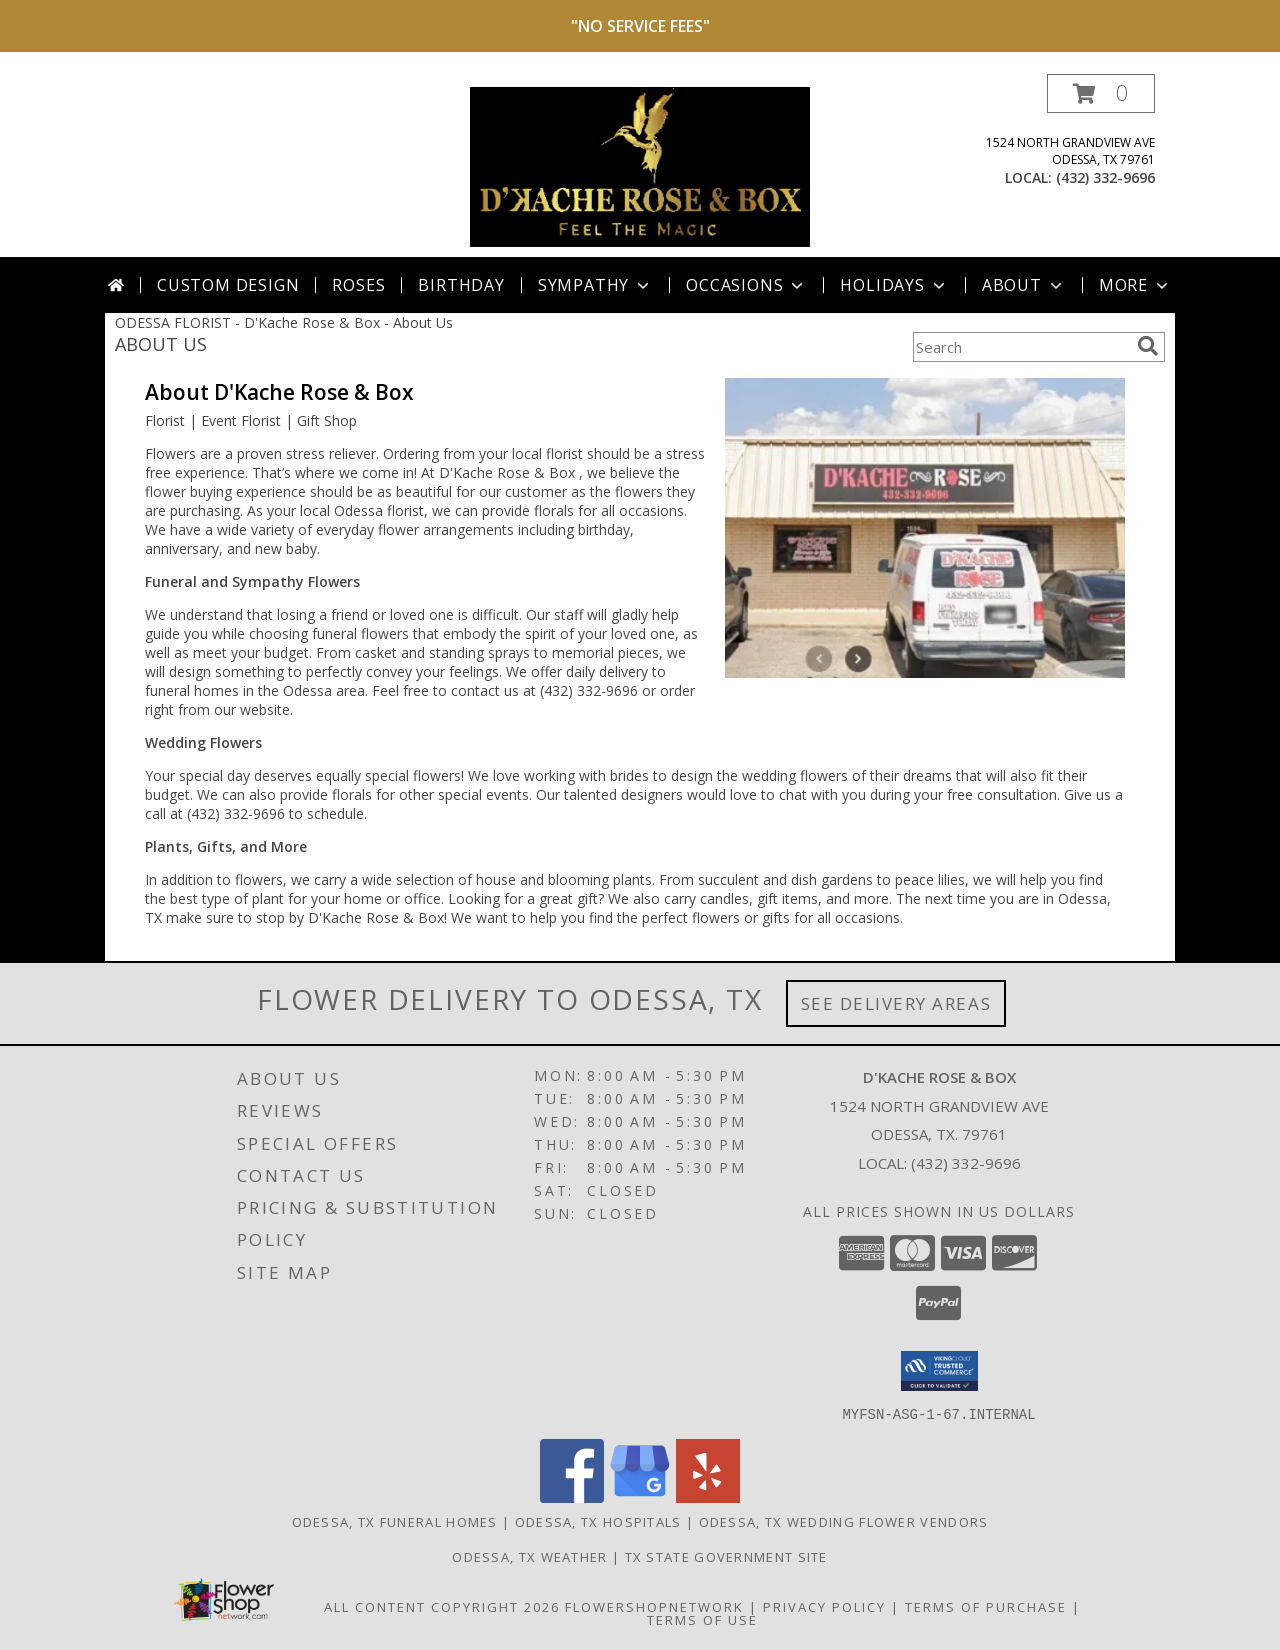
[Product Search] (1021, 347)
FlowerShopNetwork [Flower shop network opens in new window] (654, 1606)
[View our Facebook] (572, 1496)
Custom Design (228, 285)
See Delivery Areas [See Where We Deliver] (896, 1003)
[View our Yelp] (708, 1496)
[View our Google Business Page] (640, 1496)
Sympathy (595, 285)
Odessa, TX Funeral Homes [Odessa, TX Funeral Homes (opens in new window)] (395, 1521)
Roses (358, 285)
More (1135, 285)
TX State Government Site (726, 1556)
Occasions (746, 285)
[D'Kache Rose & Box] (640, 165)
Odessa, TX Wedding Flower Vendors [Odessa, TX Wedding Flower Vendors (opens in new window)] (844, 1521)
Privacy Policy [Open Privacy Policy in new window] (824, 1606)
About (1024, 285)
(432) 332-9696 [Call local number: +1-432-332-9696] (1105, 177)
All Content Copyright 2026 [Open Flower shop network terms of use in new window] (442, 1606)
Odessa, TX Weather (529, 1556)
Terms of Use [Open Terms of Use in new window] (702, 1619)
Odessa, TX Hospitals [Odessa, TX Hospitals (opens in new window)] (598, 1521)
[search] (1148, 346)
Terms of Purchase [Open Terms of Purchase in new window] (986, 1606)
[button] (1101, 93)
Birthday (461, 285)
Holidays (894, 285)
